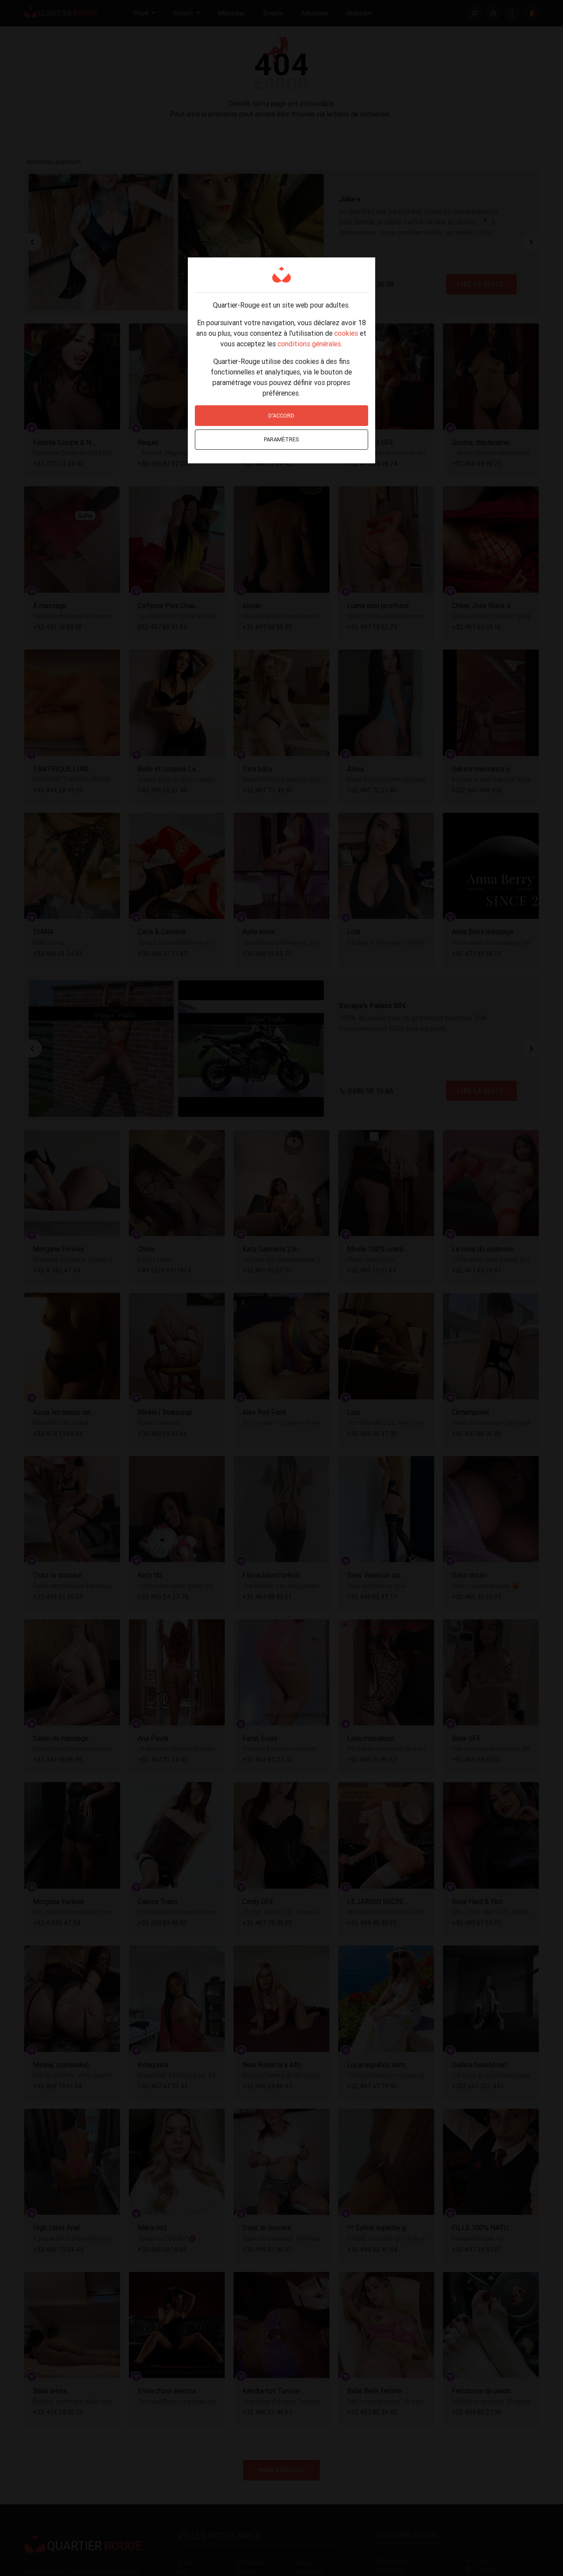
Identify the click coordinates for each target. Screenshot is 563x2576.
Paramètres (281, 439)
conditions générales (309, 343)
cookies (346, 333)
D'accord (281, 415)
